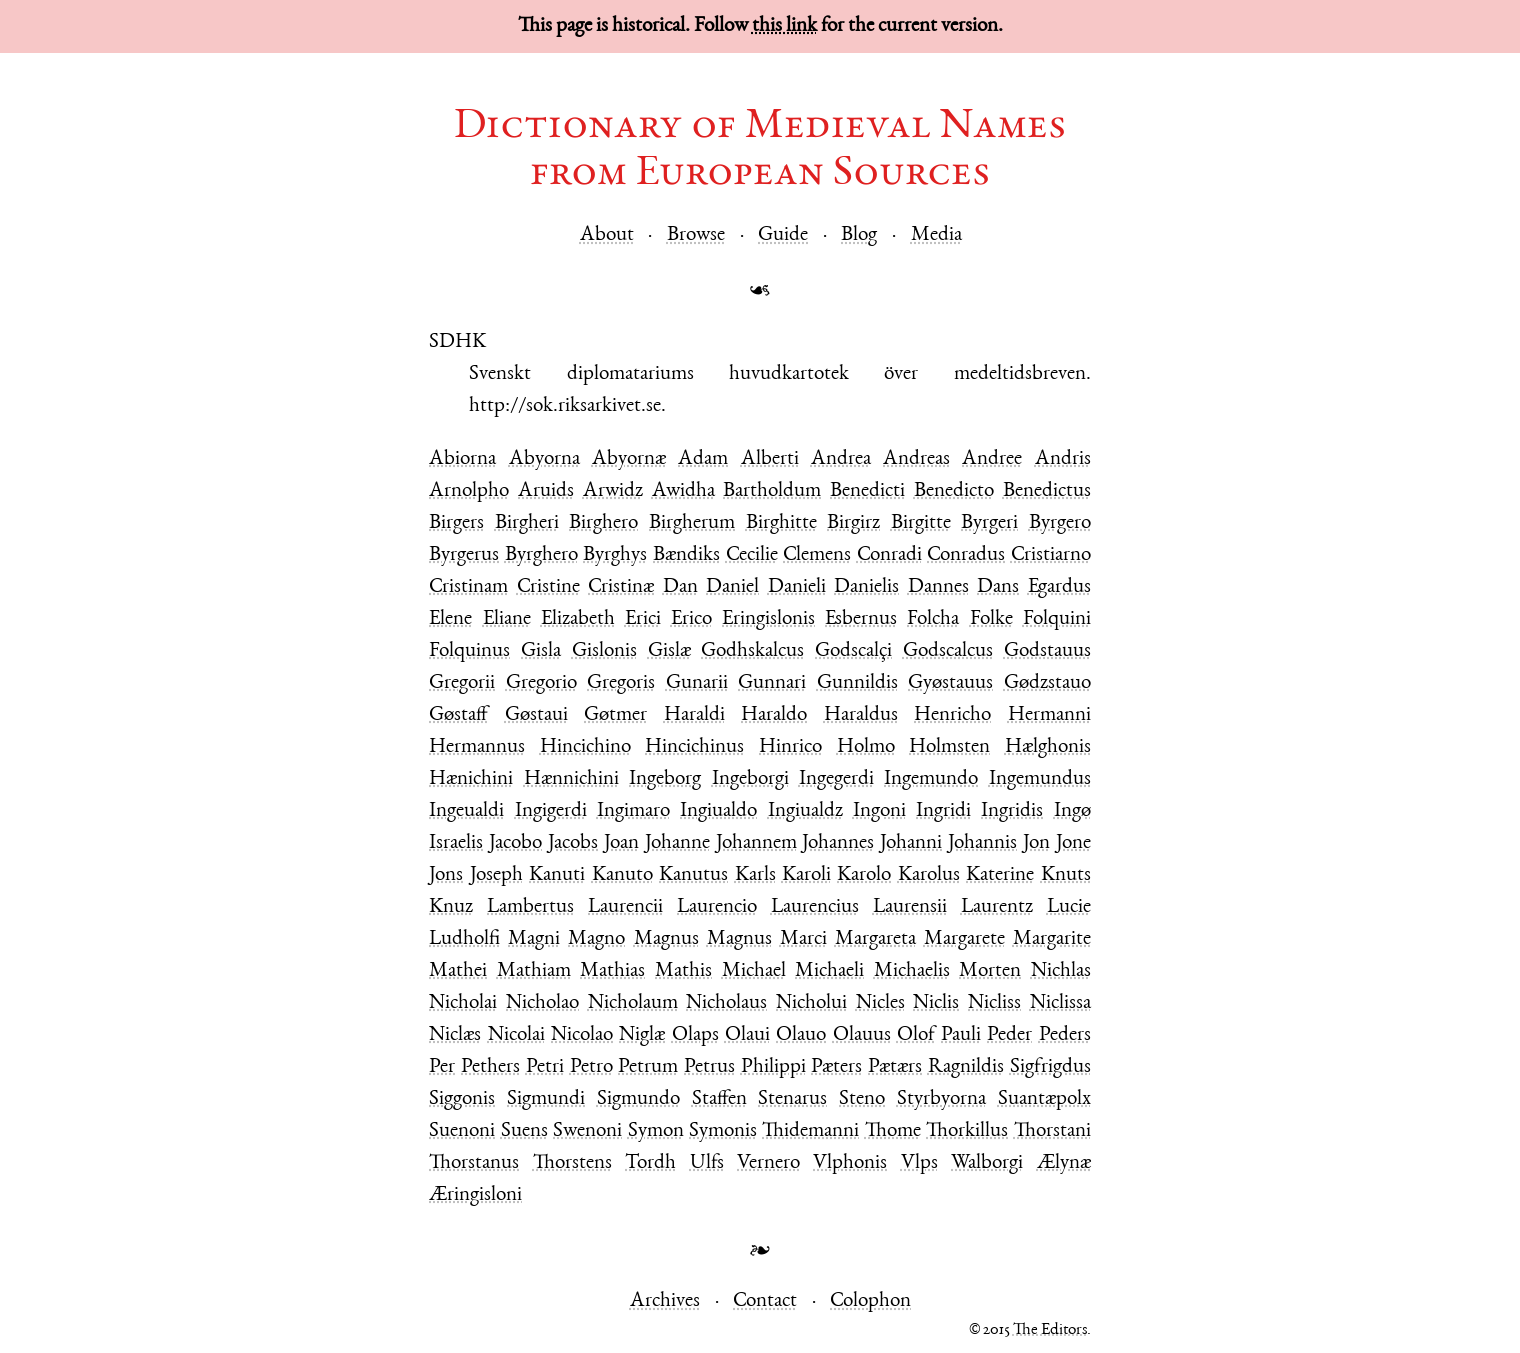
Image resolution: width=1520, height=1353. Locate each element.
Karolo (864, 875)
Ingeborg (665, 779)
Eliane (507, 619)
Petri (545, 1067)
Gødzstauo (1047, 683)
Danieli (797, 587)
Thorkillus (967, 1131)
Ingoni (879, 811)
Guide (783, 235)
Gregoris (621, 683)
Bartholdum (772, 491)
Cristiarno (1051, 555)
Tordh (650, 1163)
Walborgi (987, 1163)
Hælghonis (1048, 747)
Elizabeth (578, 619)
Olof (916, 1035)
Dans (998, 587)
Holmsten (949, 747)
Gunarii (697, 683)
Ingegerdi (836, 779)
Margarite (1052, 939)
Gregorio (541, 683)
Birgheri (527, 523)
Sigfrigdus (1050, 1067)
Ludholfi (464, 939)
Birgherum (692, 523)
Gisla (541, 651)
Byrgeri (989, 523)
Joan (621, 843)
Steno (862, 1099)
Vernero (768, 1163)
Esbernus (861, 619)
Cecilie (752, 555)
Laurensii (910, 907)
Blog (859, 235)
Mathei (458, 971)
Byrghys (615, 555)
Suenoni (462, 1131)
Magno (596, 939)
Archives (665, 1301)
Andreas (916, 459)
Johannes (838, 843)
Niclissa (1060, 1003)
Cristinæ (621, 587)
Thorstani (1052, 1131)
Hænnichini (571, 779)
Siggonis (462, 1099)
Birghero (603, 523)
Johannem (756, 843)
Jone (1073, 843)
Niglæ (642, 1035)
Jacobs (573, 843)
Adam (703, 459)
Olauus (862, 1035)
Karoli (806, 875)
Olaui (747, 1035)
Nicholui (811, 1003)
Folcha (933, 619)
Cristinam (468, 587)
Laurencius (815, 907)
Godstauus (1047, 651)
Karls (755, 875)
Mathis (683, 971)
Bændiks (686, 555)
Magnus (666, 939)
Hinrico (790, 747)
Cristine (548, 587)
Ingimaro (633, 811)
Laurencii (625, 907)
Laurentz (997, 907)
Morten (990, 971)
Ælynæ (1064, 1163)
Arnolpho (469, 491)
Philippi (773, 1067)
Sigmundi (546, 1099)
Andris (1063, 459)
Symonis (723, 1131)
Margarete (964, 939)
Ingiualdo (718, 811)
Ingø (1072, 811)
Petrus (709, 1067)
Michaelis (912, 971)
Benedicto (954, 491)
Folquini (1057, 619)
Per (442, 1067)
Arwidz (613, 491)
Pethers (490, 1067)
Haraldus (861, 715)
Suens (524, 1131)
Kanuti (557, 875)
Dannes (938, 587)
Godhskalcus (752, 651)
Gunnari (772, 683)
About (607, 235)
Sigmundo (638, 1099)
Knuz (451, 907)
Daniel (732, 587)
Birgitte (921, 523)
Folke (991, 619)
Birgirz (853, 523)
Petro (591, 1067)
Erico (691, 619)
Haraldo (774, 715)
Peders (1065, 1035)
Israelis (456, 843)
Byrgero (1060, 523)
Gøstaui (536, 715)
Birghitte (781, 523)
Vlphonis (850, 1163)
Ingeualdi (466, 811)
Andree (992, 459)
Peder (1009, 1035)
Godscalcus (948, 651)
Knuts (1066, 875)
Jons (446, 875)
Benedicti (867, 491)
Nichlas (1061, 971)
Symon (656, 1131)
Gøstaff (458, 715)
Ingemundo (931, 779)
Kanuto (622, 875)
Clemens (817, 555)
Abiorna (462, 459)
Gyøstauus (950, 683)
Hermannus (477, 747)
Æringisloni (475, 1195)
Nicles (880, 1003)
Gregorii (462, 683)
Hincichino (585, 747)
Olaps (695, 1035)
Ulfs (707, 1163)
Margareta (875, 939)
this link (784, 26)
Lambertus (530, 907)
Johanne (677, 843)
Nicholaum (633, 1003)
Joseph (496, 875)
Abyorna (544, 459)
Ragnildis (966, 1067)
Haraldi (694, 715)
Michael (754, 971)
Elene (450, 619)
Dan (680, 587)
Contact (765, 1301)
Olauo (801, 1035)
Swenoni (587, 1131)
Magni (534, 939)
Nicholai (463, 1003)
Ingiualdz (805, 811)
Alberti (770, 459)
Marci (803, 939)
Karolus (929, 875)
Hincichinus (694, 747)
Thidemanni (810, 1131)
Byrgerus (464, 555)
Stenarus (792, 1099)
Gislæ (669, 651)
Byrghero (541, 555)
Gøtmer (615, 715)
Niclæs (455, 1035)
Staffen (719, 1099)
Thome (893, 1131)
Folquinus (469, 651)
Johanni (911, 843)
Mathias (612, 971)
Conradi (889, 555)
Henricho (952, 715)
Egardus (1059, 587)
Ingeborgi (750, 779)
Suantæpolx (1044, 1099)
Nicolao (582, 1035)
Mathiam (534, 971)
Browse (696, 235)
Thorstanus (474, 1163)
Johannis (982, 843)
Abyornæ (629, 459)
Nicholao (542, 1003)
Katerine (1000, 875)
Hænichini (471, 779)
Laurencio (717, 907)
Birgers (456, 523)
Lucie (1069, 907)
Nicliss (994, 1003)
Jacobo (515, 843)
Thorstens (572, 1163)
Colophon (870, 1301)
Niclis (936, 1003)
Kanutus (693, 875)
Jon (1036, 843)
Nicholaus (726, 1003)
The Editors (1050, 1330)
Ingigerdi (551, 811)
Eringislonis (768, 619)
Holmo (866, 747)
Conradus (966, 555)
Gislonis (604, 651)
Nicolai (516, 1035)
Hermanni (1049, 715)
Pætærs (895, 1067)
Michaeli (829, 971)
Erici (643, 619)
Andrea (841, 459)
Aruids (546, 491)
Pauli (961, 1035)
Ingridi (943, 811)
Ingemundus (1040, 779)
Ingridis (1012, 811)
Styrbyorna (941, 1099)
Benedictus (1047, 491)
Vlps (919, 1163)
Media (936, 235)
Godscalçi (853, 651)
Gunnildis (857, 683)
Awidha (683, 491)
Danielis (866, 587)
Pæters (836, 1067)
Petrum (648, 1067)
